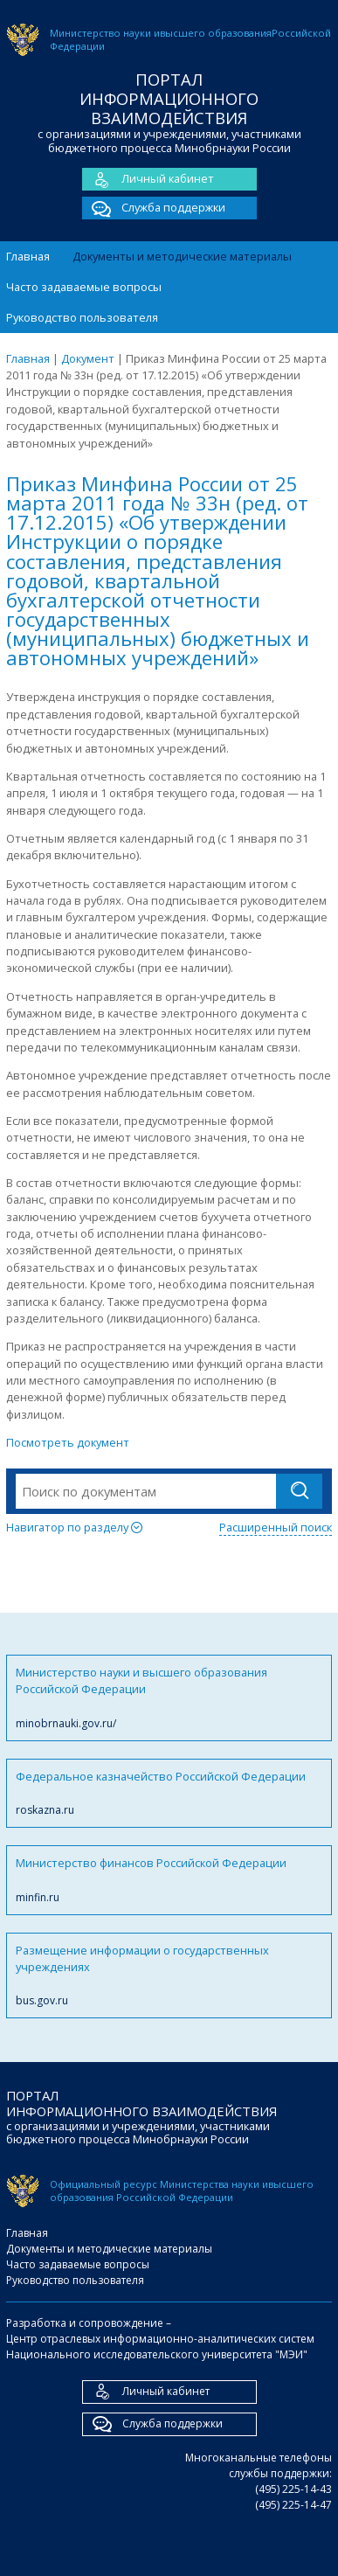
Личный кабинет (148, 179)
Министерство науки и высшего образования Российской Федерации (169, 1698)
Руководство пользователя (82, 317)
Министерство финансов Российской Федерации (169, 1880)
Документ (87, 358)
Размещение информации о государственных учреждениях (169, 1976)
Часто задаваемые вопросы (84, 287)
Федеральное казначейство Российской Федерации (169, 1793)
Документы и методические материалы (182, 256)
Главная (28, 256)
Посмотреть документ (67, 1442)
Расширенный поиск (275, 1527)
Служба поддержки (153, 208)
